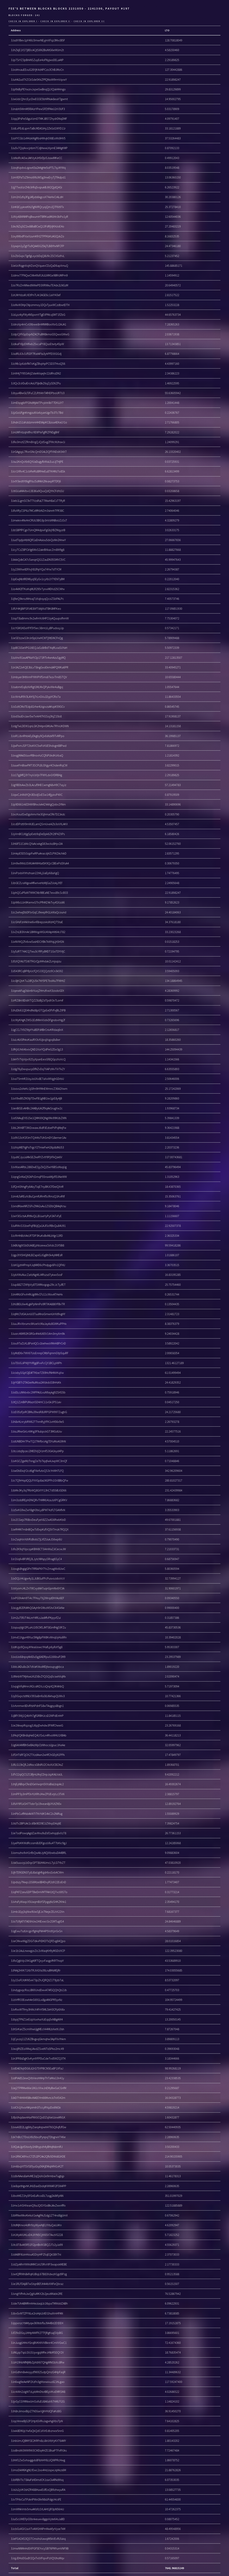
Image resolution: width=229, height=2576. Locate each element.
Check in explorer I (23, 21)
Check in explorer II (55, 21)
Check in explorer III (89, 21)
